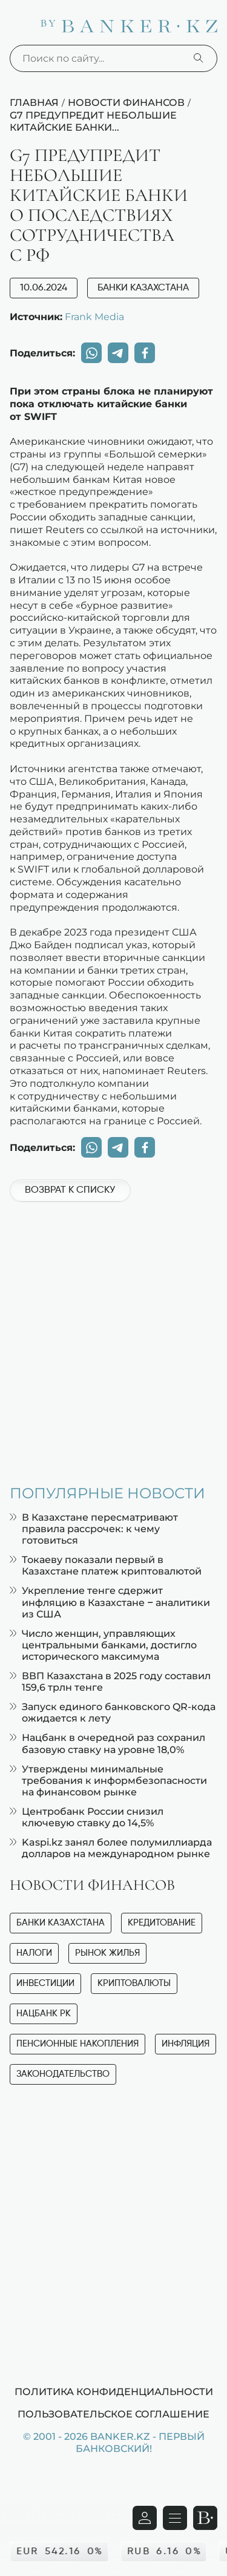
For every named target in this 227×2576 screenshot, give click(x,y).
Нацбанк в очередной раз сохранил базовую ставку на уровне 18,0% (107, 1743)
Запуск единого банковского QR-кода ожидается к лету (112, 1712)
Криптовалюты (134, 1983)
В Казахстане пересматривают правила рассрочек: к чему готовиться (94, 1529)
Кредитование (162, 1922)
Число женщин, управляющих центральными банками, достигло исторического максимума (103, 1645)
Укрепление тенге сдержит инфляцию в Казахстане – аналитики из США (110, 1602)
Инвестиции (45, 1983)
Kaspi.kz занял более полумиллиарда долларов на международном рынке (111, 1848)
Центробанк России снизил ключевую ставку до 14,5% (86, 1817)
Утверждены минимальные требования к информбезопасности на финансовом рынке (108, 1780)
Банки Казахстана (143, 288)
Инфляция (185, 2043)
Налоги (34, 1953)
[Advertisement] (113, 1337)
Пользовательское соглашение (113, 2414)
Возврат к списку (70, 1190)
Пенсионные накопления (77, 2043)
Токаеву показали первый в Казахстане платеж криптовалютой (106, 1565)
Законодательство (63, 2074)
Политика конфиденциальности (114, 2391)
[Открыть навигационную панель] (175, 2518)
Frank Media (94, 316)
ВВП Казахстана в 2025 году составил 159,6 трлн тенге (110, 1681)
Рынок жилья (107, 1953)
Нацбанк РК (43, 2013)
